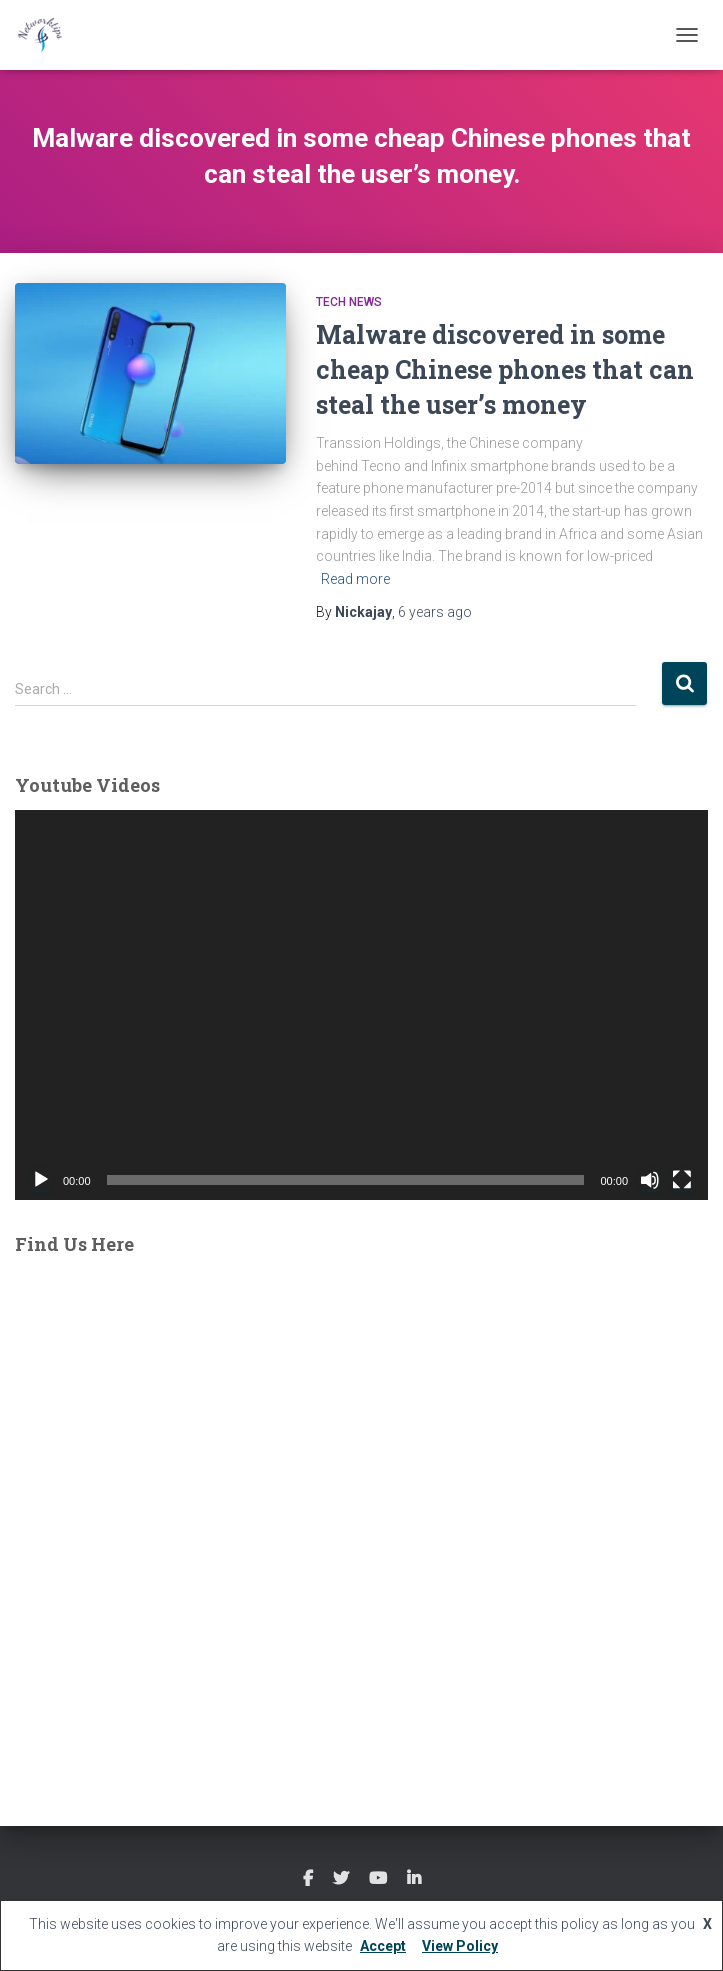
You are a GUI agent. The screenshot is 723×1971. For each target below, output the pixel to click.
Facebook (308, 1879)
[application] (361, 1005)
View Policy (460, 1946)
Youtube (378, 1879)
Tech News (349, 302)
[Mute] (650, 1180)
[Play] (41, 1180)
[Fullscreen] (682, 1180)
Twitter (341, 1879)
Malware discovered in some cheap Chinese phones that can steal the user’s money (505, 369)
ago (435, 612)
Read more (355, 579)
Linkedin (414, 1879)
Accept (383, 1946)
